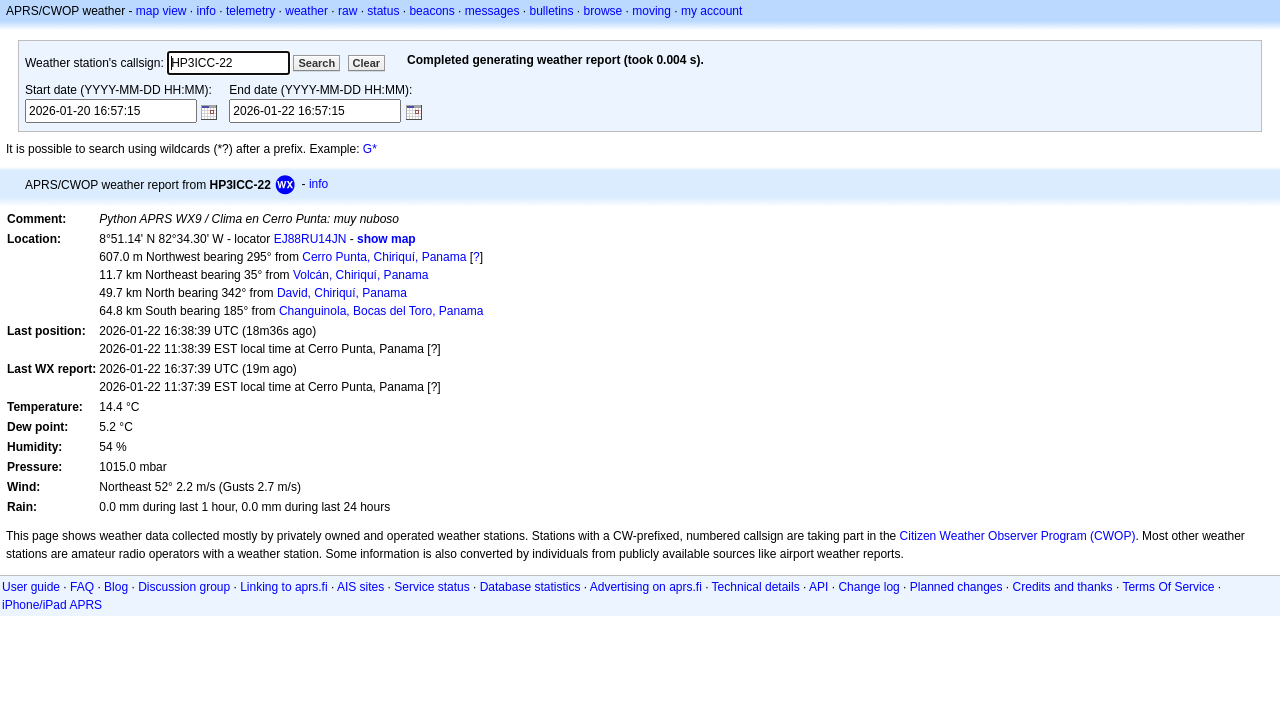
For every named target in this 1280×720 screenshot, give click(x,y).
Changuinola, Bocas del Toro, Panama (381, 311)
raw (347, 11)
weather (306, 11)
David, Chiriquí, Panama (342, 293)
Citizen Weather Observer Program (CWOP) (1018, 536)
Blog (116, 587)
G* (370, 149)
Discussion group (184, 587)
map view (161, 11)
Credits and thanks (1063, 587)
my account (711, 11)
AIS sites (360, 587)
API (818, 587)
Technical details (756, 587)
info (206, 11)
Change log (868, 587)
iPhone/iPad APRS (52, 605)
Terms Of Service (1168, 587)
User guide (31, 587)
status (383, 11)
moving (651, 11)
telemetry (250, 11)
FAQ (82, 587)
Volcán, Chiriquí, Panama (360, 275)
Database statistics (530, 587)
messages (492, 11)
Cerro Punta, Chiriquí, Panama (384, 257)
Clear (367, 63)
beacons (431, 11)
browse (603, 11)
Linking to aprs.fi (283, 587)
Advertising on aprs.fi (646, 587)
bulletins (552, 11)
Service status (431, 587)
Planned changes (956, 587)
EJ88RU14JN (310, 239)
